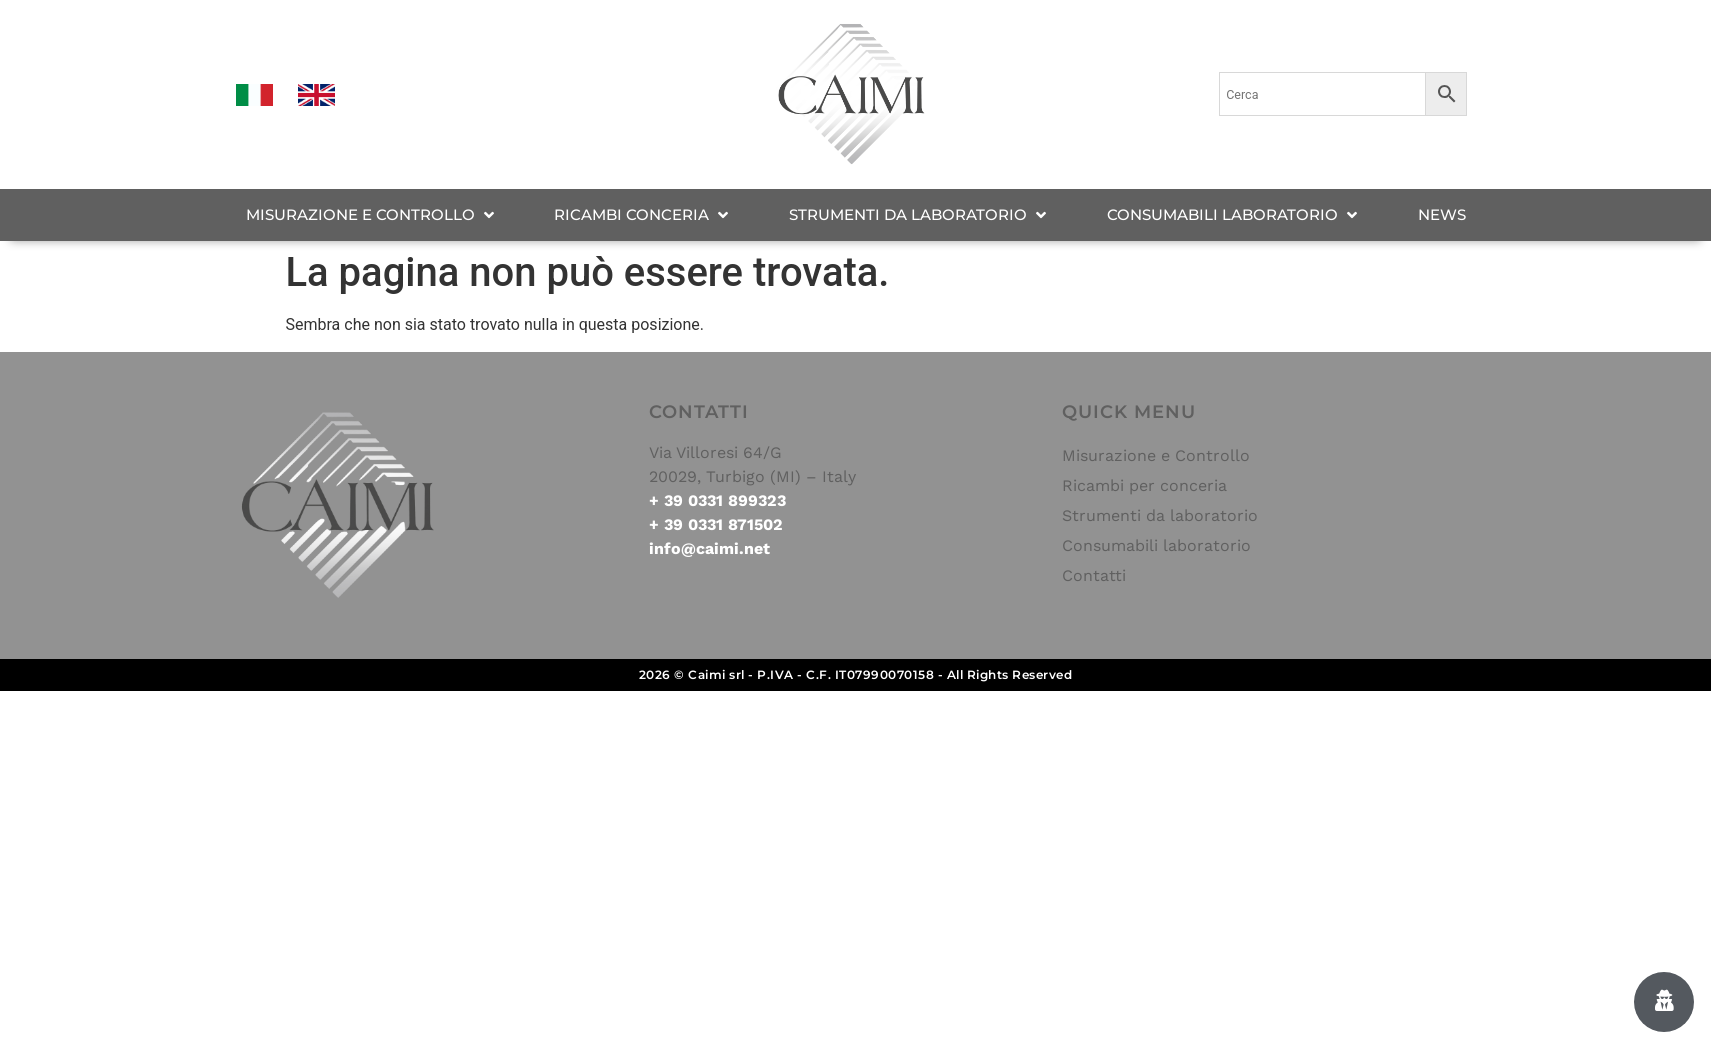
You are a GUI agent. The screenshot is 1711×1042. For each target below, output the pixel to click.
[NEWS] (1442, 215)
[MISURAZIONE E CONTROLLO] (372, 215)
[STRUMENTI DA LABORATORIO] (919, 215)
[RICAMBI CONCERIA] (643, 215)
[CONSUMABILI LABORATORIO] (1234, 215)
